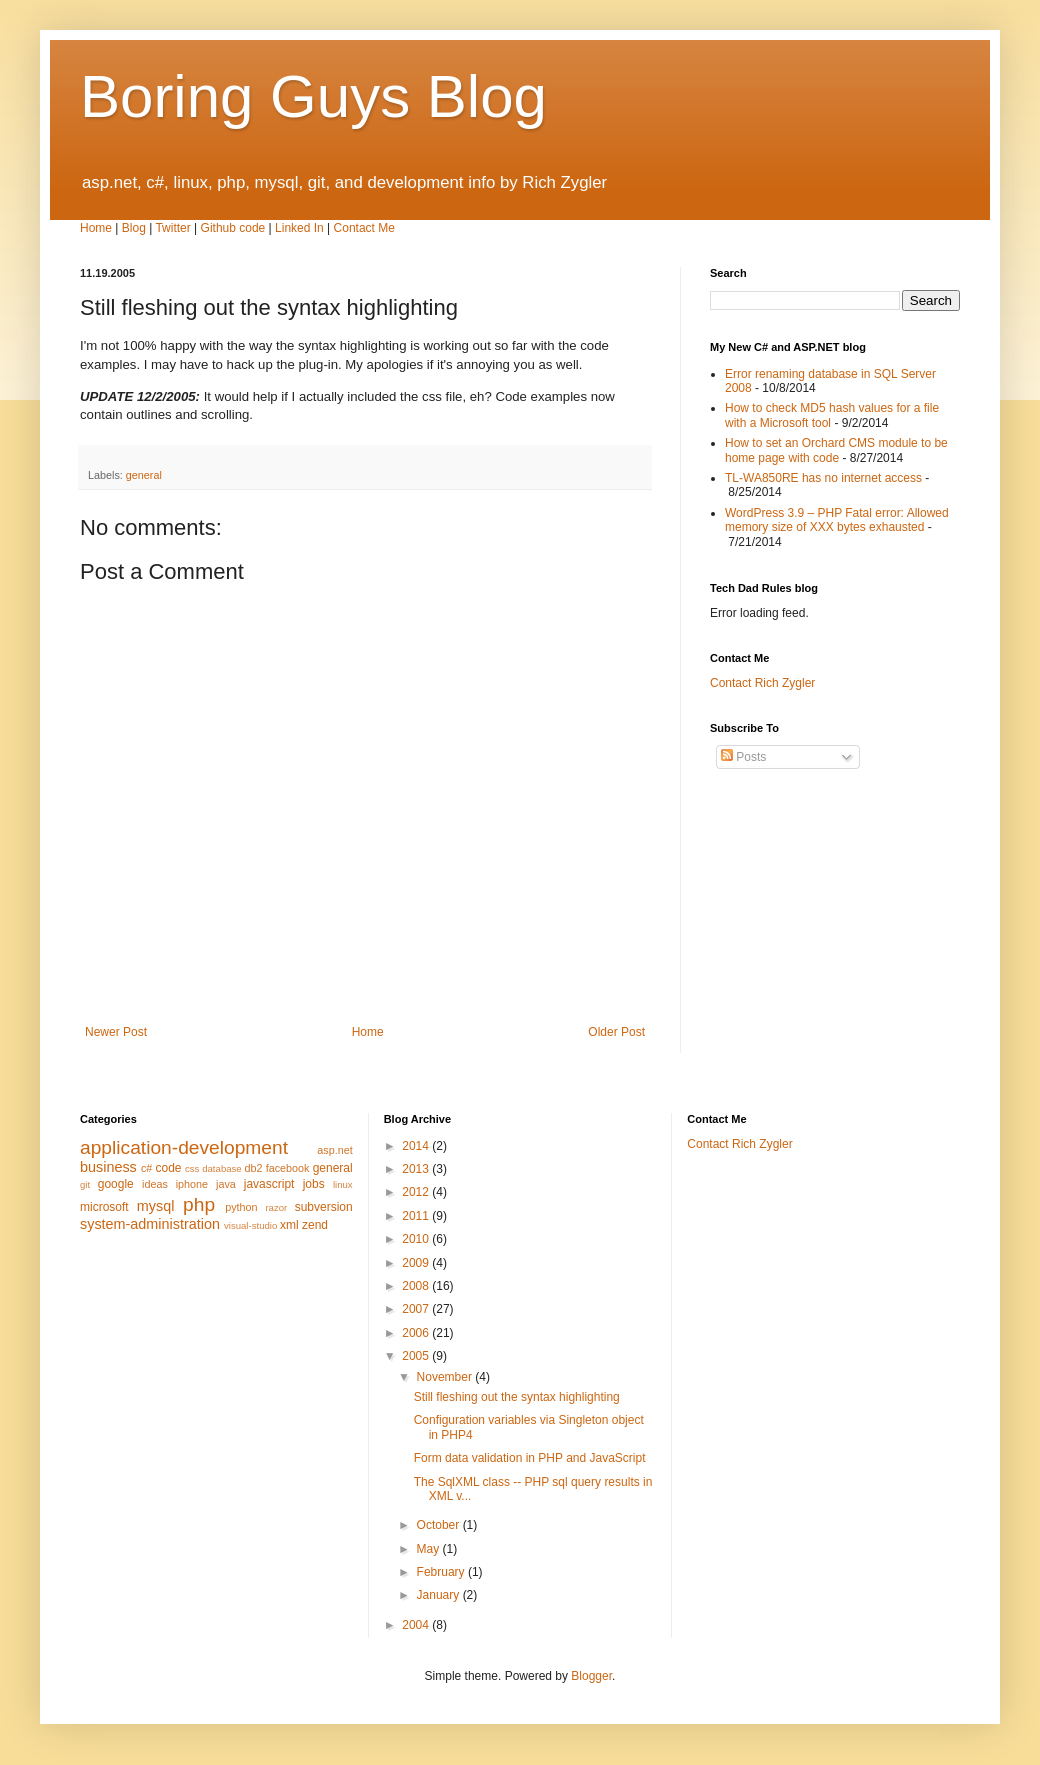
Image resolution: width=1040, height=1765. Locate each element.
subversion (324, 1207)
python (241, 1207)
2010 (417, 1239)
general (144, 475)
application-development (184, 1147)
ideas (155, 1184)
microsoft (104, 1207)
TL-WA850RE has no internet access (823, 478)
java (226, 1184)
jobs (314, 1184)
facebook (288, 1168)
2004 (417, 1625)
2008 (417, 1286)
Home (96, 228)
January (440, 1595)
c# (146, 1168)
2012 (417, 1192)
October (440, 1525)
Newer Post (116, 1032)
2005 (417, 1356)
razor (276, 1207)
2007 (417, 1309)
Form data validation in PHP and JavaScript (530, 1458)
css (192, 1168)
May (430, 1549)
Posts (743, 757)
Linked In (299, 228)
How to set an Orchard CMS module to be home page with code (836, 450)
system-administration (150, 1224)
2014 (417, 1146)
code (168, 1168)
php (199, 1204)
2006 (417, 1333)
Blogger (591, 1676)
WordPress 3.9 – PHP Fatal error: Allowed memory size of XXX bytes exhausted (837, 520)
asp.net (334, 1150)
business (108, 1167)
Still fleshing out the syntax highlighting (517, 1397)
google (116, 1184)
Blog (134, 228)
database (221, 1168)
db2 (254, 1168)
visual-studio (250, 1225)
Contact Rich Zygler (762, 683)
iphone (192, 1184)
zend (315, 1225)
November (446, 1377)
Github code (233, 228)
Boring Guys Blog (313, 96)
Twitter (172, 228)
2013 (417, 1169)
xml (289, 1225)
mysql (156, 1206)
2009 (417, 1263)
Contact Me (364, 228)
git (85, 1184)
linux (343, 1184)
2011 (417, 1216)
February (442, 1572)
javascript (269, 1184)
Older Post (616, 1032)
